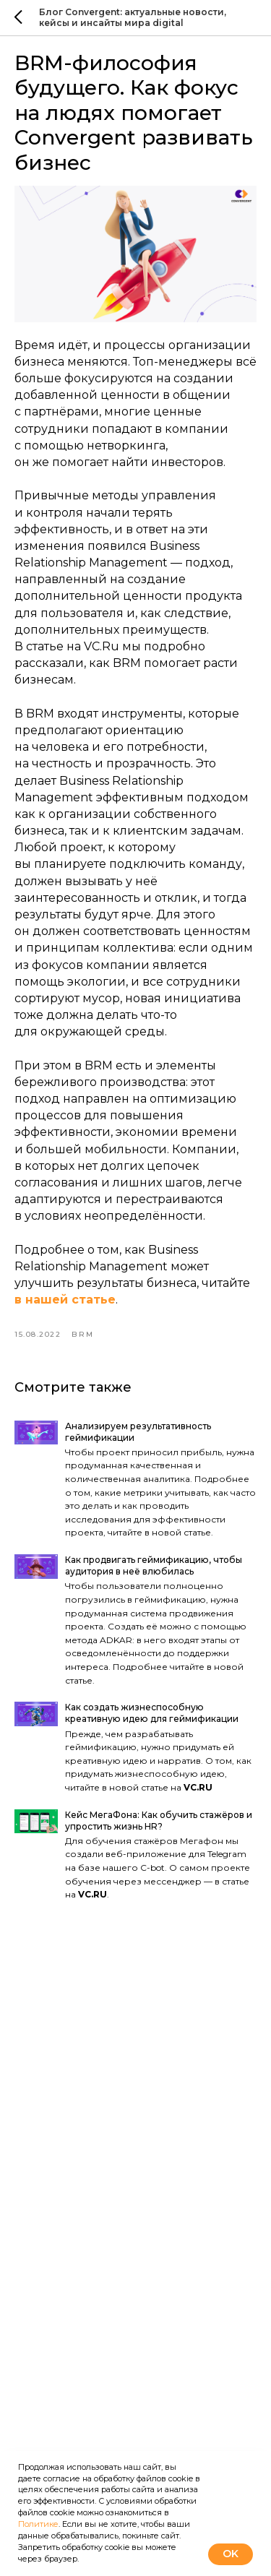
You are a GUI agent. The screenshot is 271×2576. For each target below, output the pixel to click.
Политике (38, 2524)
